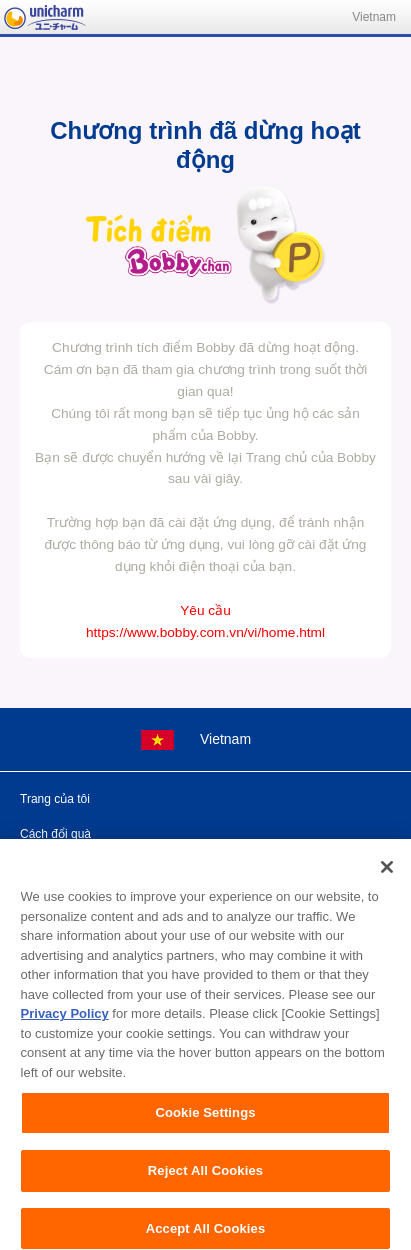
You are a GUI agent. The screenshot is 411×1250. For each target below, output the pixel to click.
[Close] (387, 881)
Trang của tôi (55, 799)
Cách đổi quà (55, 834)
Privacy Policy (65, 1028)
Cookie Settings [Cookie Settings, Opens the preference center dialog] (205, 1127)
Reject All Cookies (205, 1184)
